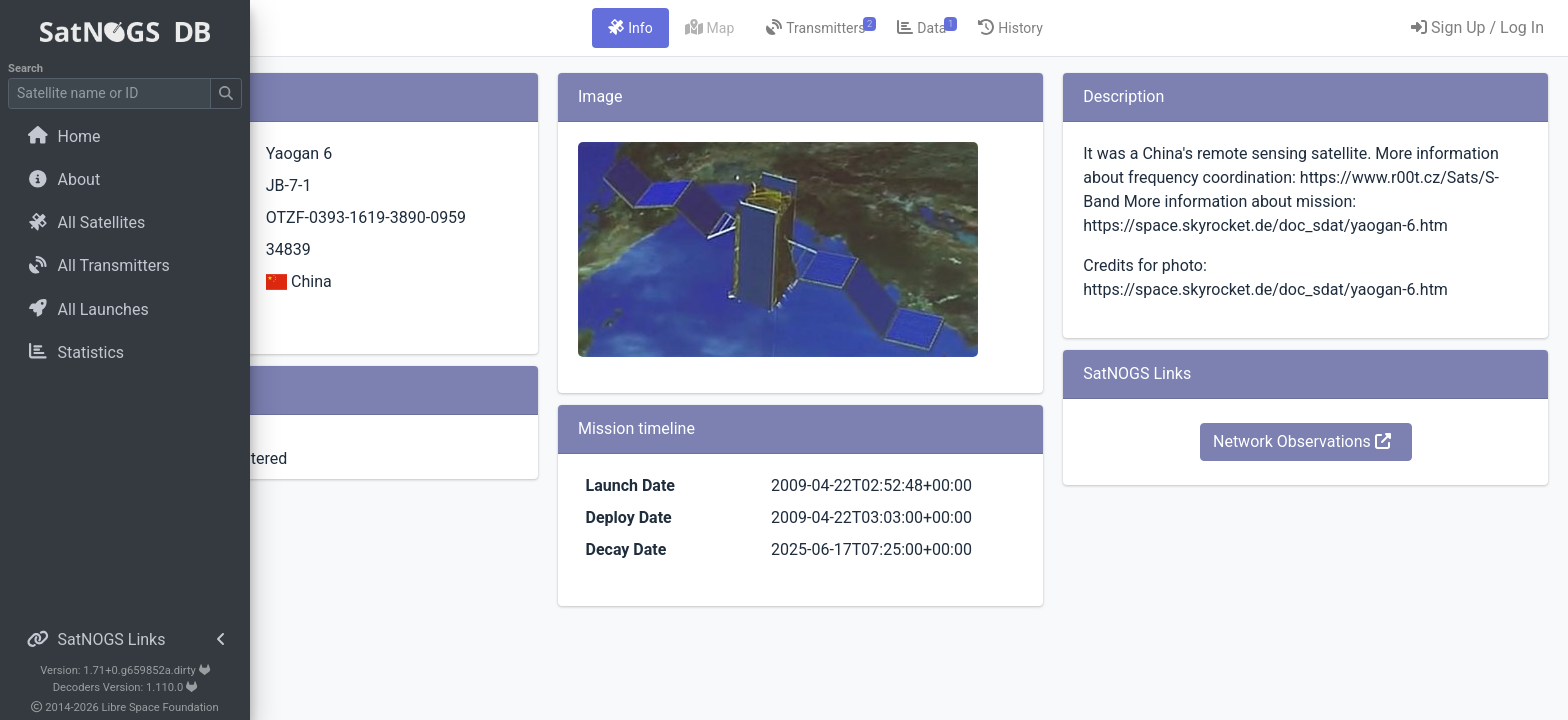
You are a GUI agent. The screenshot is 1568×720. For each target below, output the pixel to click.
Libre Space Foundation (160, 707)
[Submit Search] (226, 93)
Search (25, 68)
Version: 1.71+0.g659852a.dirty (125, 670)
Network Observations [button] (1339, 465)
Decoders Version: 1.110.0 (125, 687)
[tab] (743, 28)
